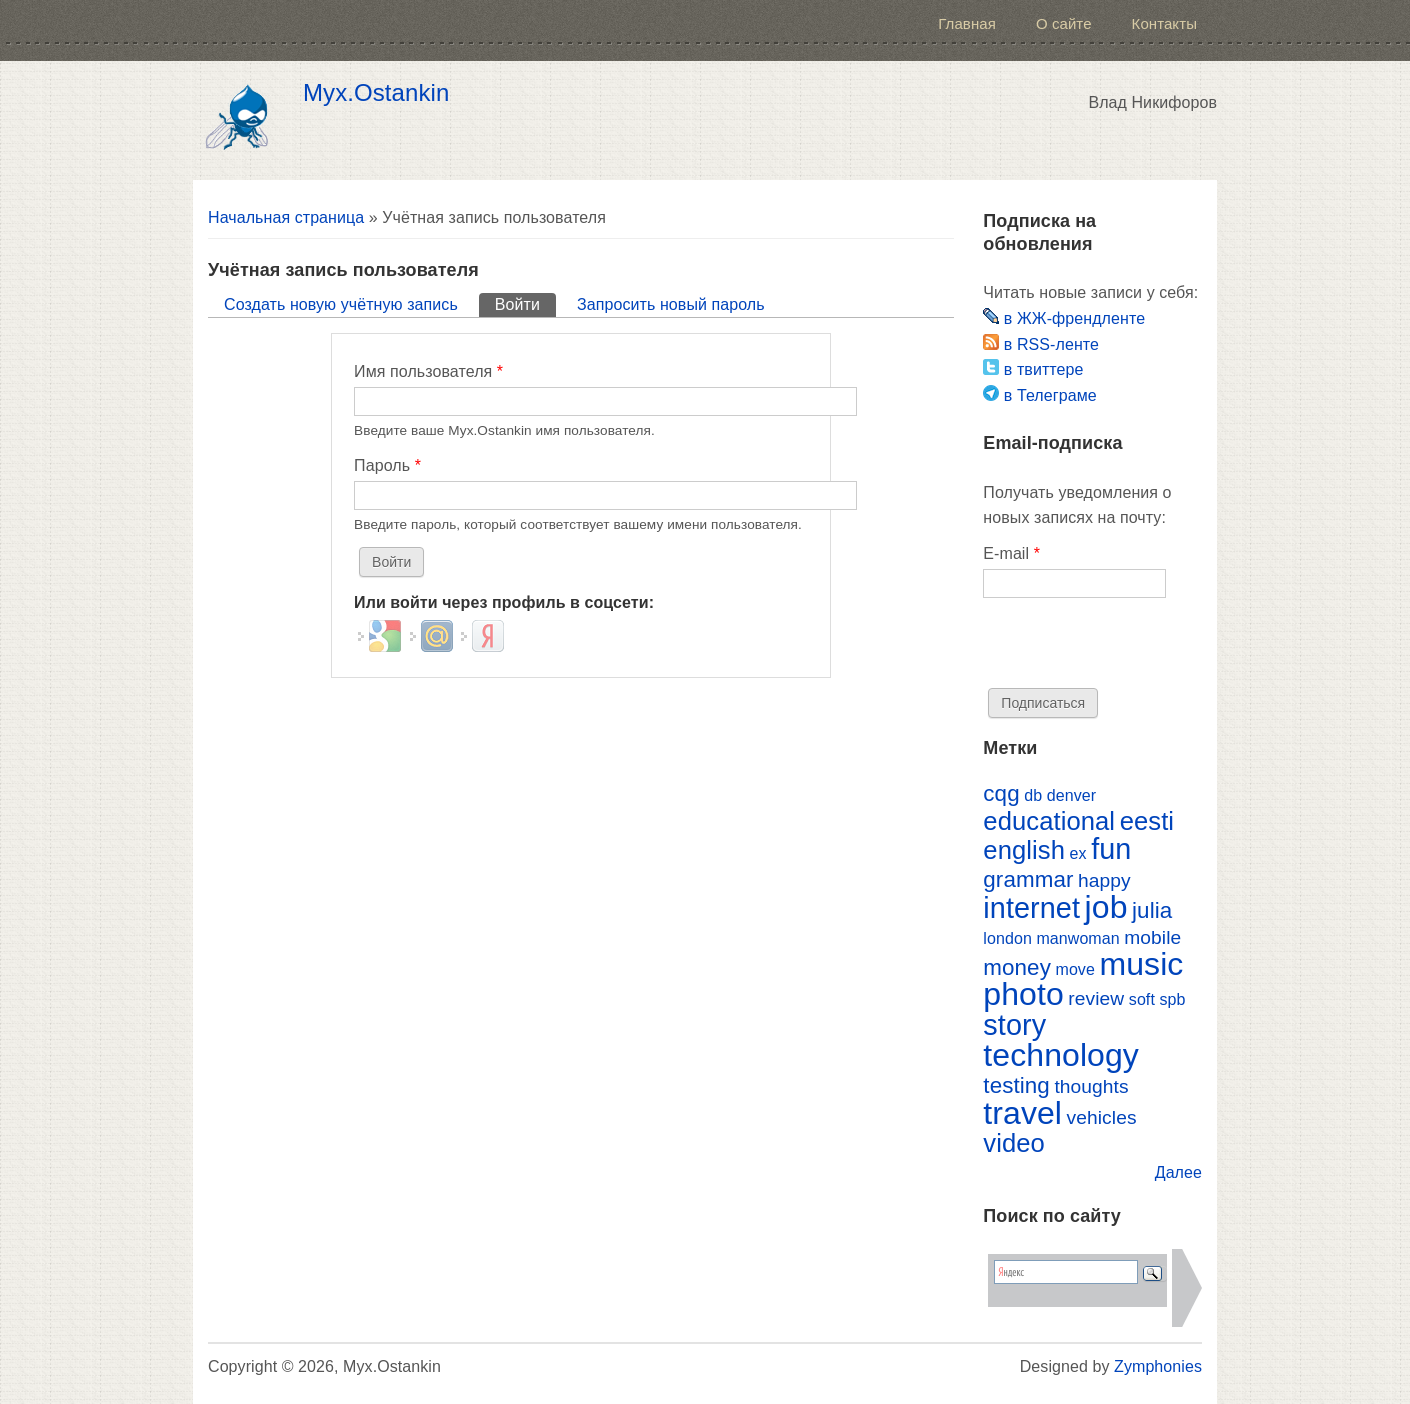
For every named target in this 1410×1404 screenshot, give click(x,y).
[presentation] (1135, 649)
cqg (1001, 793)
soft (1142, 999)
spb (1172, 999)
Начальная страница (286, 217)
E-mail (1011, 553)
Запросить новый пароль (671, 304)
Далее (1178, 1172)
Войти (525, 303)
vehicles (1102, 1117)
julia (1152, 910)
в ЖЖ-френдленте (1064, 318)
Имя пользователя (428, 371)
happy (1104, 880)
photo (1023, 994)
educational (1049, 821)
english (1024, 850)
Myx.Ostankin (376, 93)
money (1017, 967)
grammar (1028, 879)
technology (1061, 1055)
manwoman (1077, 938)
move (1074, 969)
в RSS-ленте (1041, 344)
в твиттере (1033, 369)
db (1033, 795)
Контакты (1164, 23)
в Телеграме (1039, 395)
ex (1078, 853)
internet (1031, 908)
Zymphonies (1158, 1366)
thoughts (1091, 1086)
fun (1111, 849)
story (1014, 1025)
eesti (1147, 821)
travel (1022, 1113)
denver (1071, 795)
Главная (967, 23)
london (1007, 938)
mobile (1152, 937)
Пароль (387, 465)
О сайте (1064, 23)
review (1096, 998)
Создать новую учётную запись (341, 304)
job (1106, 907)
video (1014, 1143)
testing (1016, 1085)
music (1141, 964)
